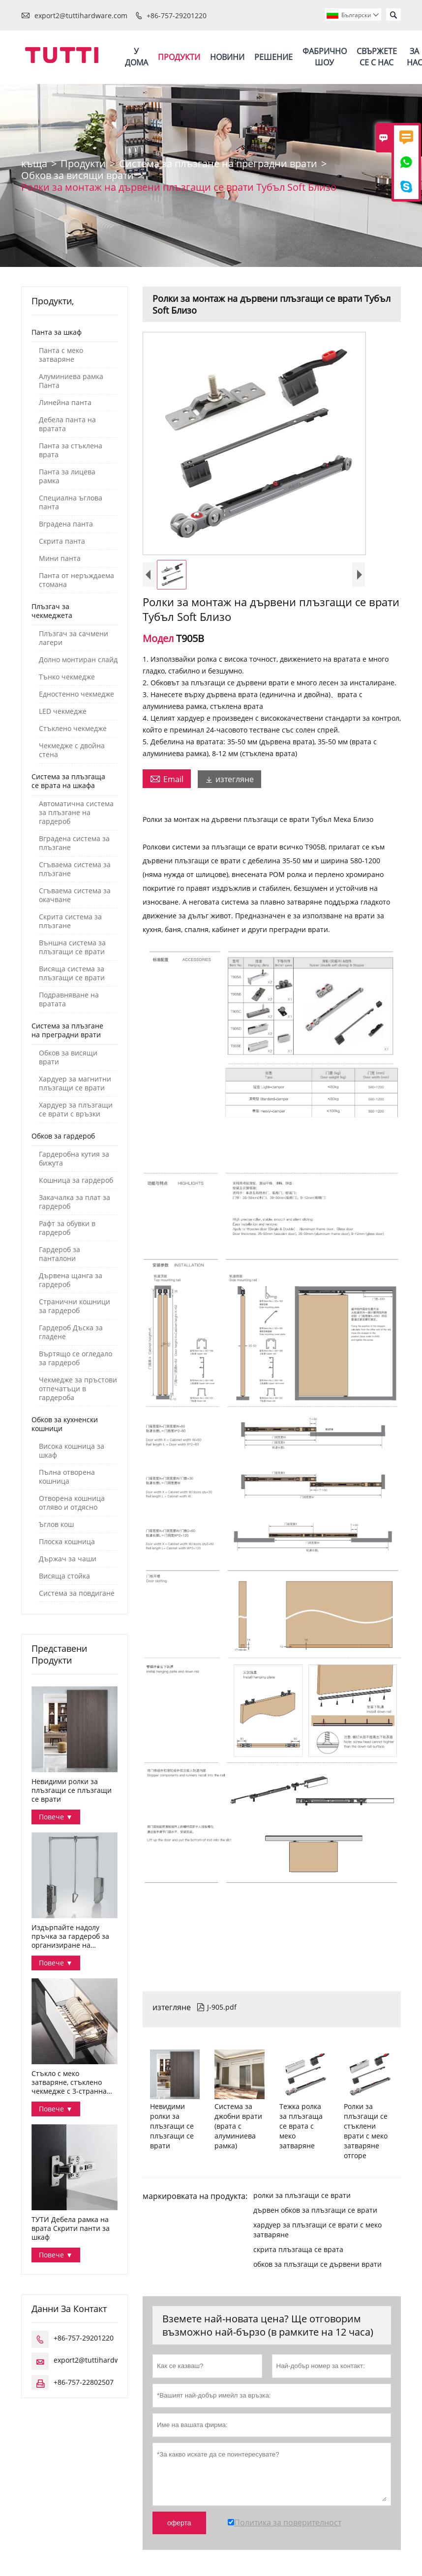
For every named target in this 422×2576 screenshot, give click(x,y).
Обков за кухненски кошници (64, 1426)
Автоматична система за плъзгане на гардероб (76, 815)
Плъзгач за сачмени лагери (73, 640)
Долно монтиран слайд (78, 662)
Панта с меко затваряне (61, 357)
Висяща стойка (64, 1578)
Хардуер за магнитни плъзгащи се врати (75, 1086)
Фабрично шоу (324, 58)
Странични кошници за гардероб (74, 1308)
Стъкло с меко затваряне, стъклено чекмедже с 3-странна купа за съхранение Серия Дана (69, 2085)
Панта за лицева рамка (67, 479)
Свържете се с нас (377, 58)
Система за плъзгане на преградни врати (218, 166)
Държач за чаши (67, 1561)
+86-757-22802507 (84, 2384)
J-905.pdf (217, 2009)
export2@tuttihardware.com (80, 15)
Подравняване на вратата (69, 1002)
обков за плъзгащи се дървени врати (317, 2266)
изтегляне (229, 781)
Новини (227, 58)
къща (34, 166)
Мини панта (60, 560)
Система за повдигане (77, 1595)
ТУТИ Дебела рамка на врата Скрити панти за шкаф (70, 2231)
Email (166, 781)
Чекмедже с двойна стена (72, 752)
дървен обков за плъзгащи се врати (315, 2212)
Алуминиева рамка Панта (71, 383)
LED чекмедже (63, 713)
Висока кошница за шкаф (71, 1453)
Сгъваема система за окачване (75, 898)
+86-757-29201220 (177, 15)
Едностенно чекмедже (76, 696)
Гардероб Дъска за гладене (71, 1335)
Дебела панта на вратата (67, 427)
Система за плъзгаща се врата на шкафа (68, 783)
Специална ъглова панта (70, 505)
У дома (136, 58)
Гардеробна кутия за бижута (74, 1161)
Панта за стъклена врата (70, 453)
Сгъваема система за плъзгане (75, 871)
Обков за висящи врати (77, 177)
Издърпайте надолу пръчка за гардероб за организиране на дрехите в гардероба (70, 1939)
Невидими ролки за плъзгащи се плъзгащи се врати (71, 1793)
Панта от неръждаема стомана (76, 582)
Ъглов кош (56, 1526)
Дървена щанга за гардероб (70, 1282)
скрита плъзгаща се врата (298, 2251)
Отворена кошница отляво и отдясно (72, 1505)
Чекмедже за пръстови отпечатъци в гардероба (78, 1391)
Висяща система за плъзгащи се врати (72, 976)
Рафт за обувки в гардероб (67, 1230)
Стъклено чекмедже (73, 731)
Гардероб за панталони (59, 1256)
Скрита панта (62, 543)
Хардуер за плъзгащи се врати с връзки (76, 1112)
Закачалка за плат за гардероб (74, 1204)
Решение (273, 58)
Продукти (179, 58)
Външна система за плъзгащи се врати (72, 950)
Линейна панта (65, 405)
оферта (179, 2525)
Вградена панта (66, 526)
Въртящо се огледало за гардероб (75, 1361)
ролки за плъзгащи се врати (302, 2197)
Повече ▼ (56, 1819)
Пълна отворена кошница (67, 1479)
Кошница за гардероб (76, 1182)
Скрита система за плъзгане (70, 924)
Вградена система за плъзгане (74, 845)
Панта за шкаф (56, 334)
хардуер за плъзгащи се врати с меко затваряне (317, 2232)
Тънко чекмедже (67, 679)
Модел (159, 640)
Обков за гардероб (63, 1138)
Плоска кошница (67, 1544)
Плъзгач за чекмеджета (51, 613)
